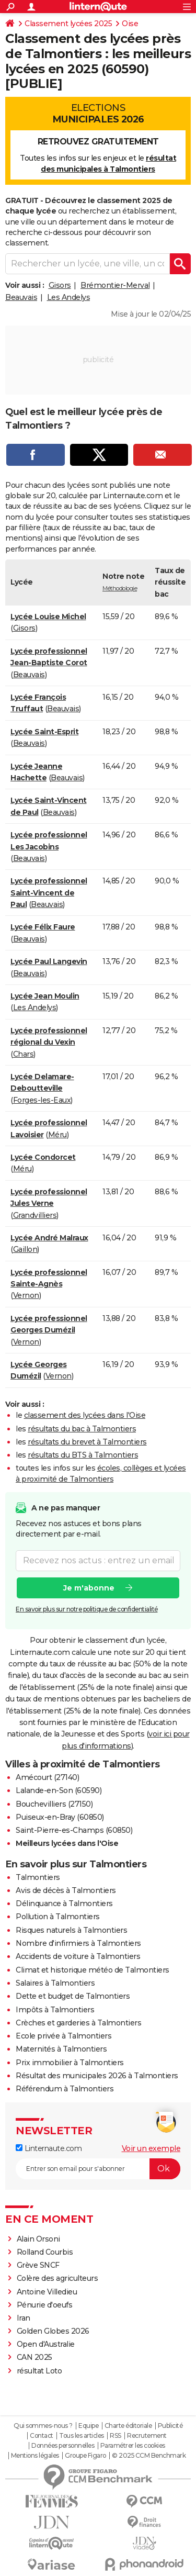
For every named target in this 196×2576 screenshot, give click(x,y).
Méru (57, 1134)
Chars (23, 1054)
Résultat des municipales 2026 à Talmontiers (97, 2075)
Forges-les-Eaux (42, 1100)
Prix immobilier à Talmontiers (70, 2062)
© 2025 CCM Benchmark (149, 2455)
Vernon (26, 1295)
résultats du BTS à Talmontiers (83, 1455)
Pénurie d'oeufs (45, 2305)
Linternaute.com (49, 2148)
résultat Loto (39, 2371)
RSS (115, 2435)
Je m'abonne (88, 1588)
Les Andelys (68, 297)
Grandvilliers (35, 1215)
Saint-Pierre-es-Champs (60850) (74, 1830)
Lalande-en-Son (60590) (58, 1790)
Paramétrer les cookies (132, 2445)
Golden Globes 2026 (53, 2331)
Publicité (170, 2425)
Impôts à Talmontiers (55, 2009)
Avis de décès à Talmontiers (66, 1890)
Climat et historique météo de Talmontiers (92, 1970)
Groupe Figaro (85, 2455)
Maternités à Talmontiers (61, 2049)
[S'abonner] (98, 2168)
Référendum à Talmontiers (64, 2088)
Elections (98, 113)
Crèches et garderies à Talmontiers (78, 2023)
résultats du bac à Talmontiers (82, 1428)
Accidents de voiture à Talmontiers (78, 1956)
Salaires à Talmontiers (55, 1983)
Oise (130, 23)
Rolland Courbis (45, 2252)
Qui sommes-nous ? (43, 2425)
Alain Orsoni (38, 2239)
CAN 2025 (34, 2357)
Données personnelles (62, 2445)
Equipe (88, 2425)
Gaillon (25, 1249)
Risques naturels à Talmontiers (71, 1930)
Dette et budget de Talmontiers (73, 1996)
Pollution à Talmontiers (58, 1916)
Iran (23, 2318)
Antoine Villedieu (47, 2292)
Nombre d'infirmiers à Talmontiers (78, 1943)
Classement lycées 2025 (68, 23)
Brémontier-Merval (115, 285)
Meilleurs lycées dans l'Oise (67, 1843)
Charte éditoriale (128, 2425)
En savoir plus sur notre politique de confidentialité (87, 1609)
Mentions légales (35, 2455)
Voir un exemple (151, 2148)
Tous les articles (81, 2435)
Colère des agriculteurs (57, 2278)
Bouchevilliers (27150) (54, 1804)
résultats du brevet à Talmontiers (87, 1442)
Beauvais (21, 297)
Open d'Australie (46, 2344)
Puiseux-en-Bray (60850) (60, 1817)
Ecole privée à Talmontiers (63, 2036)
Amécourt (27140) (47, 1777)
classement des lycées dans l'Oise (85, 1415)
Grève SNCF (38, 2265)
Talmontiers (38, 1877)
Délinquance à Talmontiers (64, 1903)
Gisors (60, 285)
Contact (41, 2435)
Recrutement (147, 2435)
